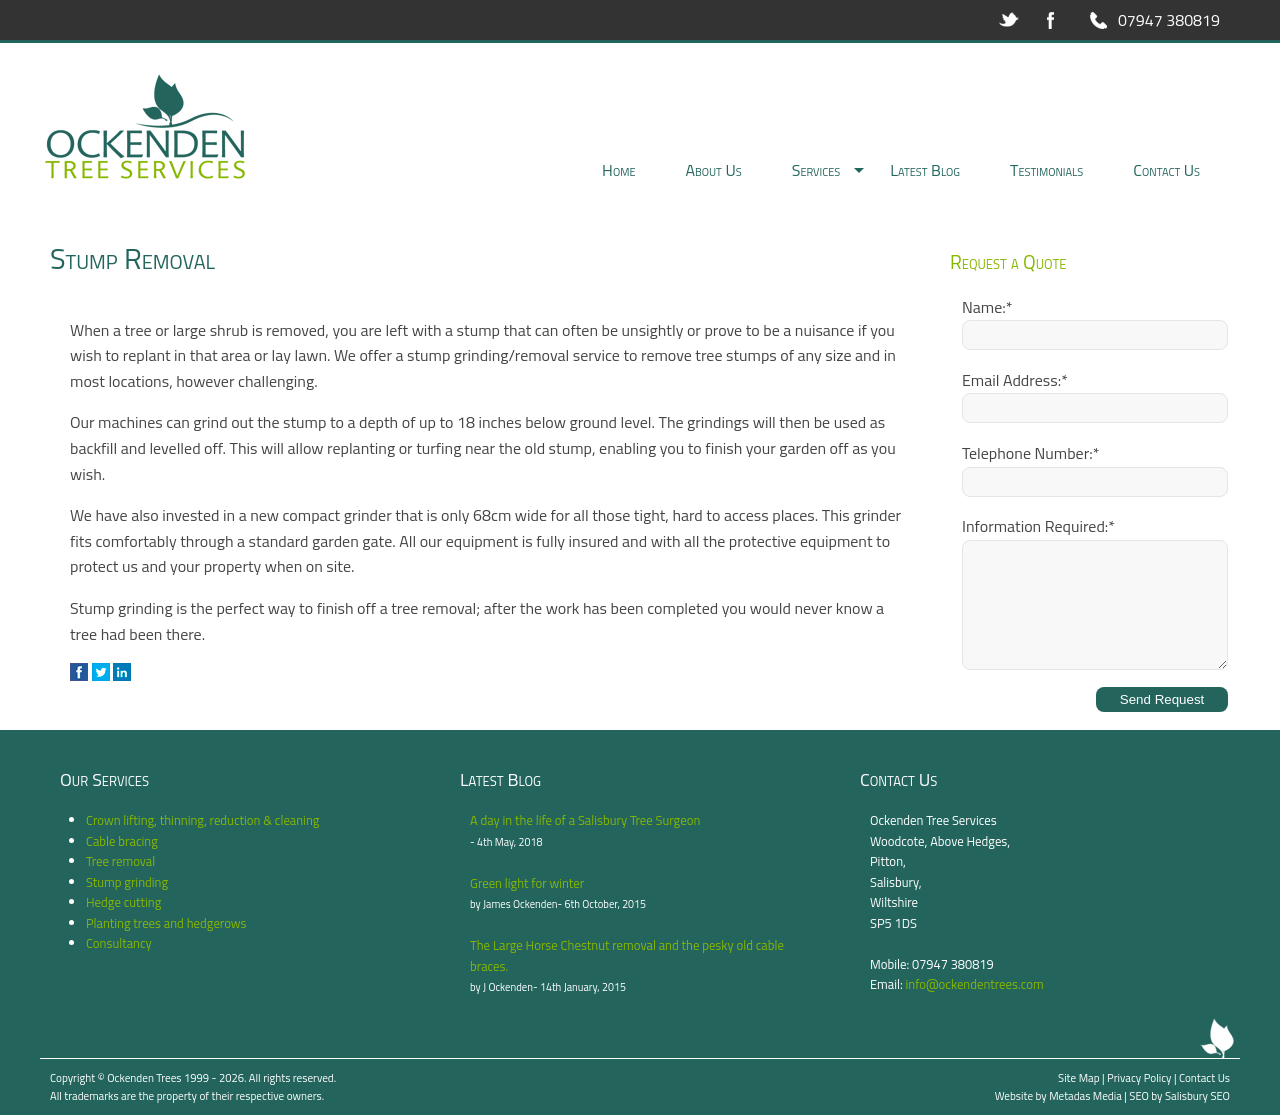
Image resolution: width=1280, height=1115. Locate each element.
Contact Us (1166, 170)
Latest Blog (925, 170)
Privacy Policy (1139, 1077)
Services (816, 170)
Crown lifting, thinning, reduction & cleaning (202, 820)
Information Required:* (1038, 526)
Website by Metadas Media (1058, 1095)
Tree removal (120, 861)
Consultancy (119, 943)
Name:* (987, 307)
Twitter (1009, 20)
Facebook (1051, 20)
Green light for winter (527, 883)
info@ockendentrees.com (975, 984)
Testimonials (1046, 170)
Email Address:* (1015, 380)
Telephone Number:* (1030, 453)
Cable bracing (122, 841)
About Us (713, 170)
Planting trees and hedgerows (166, 923)
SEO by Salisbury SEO (1179, 1095)
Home (618, 170)
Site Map (1078, 1077)
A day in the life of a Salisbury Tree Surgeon (585, 820)
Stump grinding (127, 882)
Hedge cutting (123, 902)
